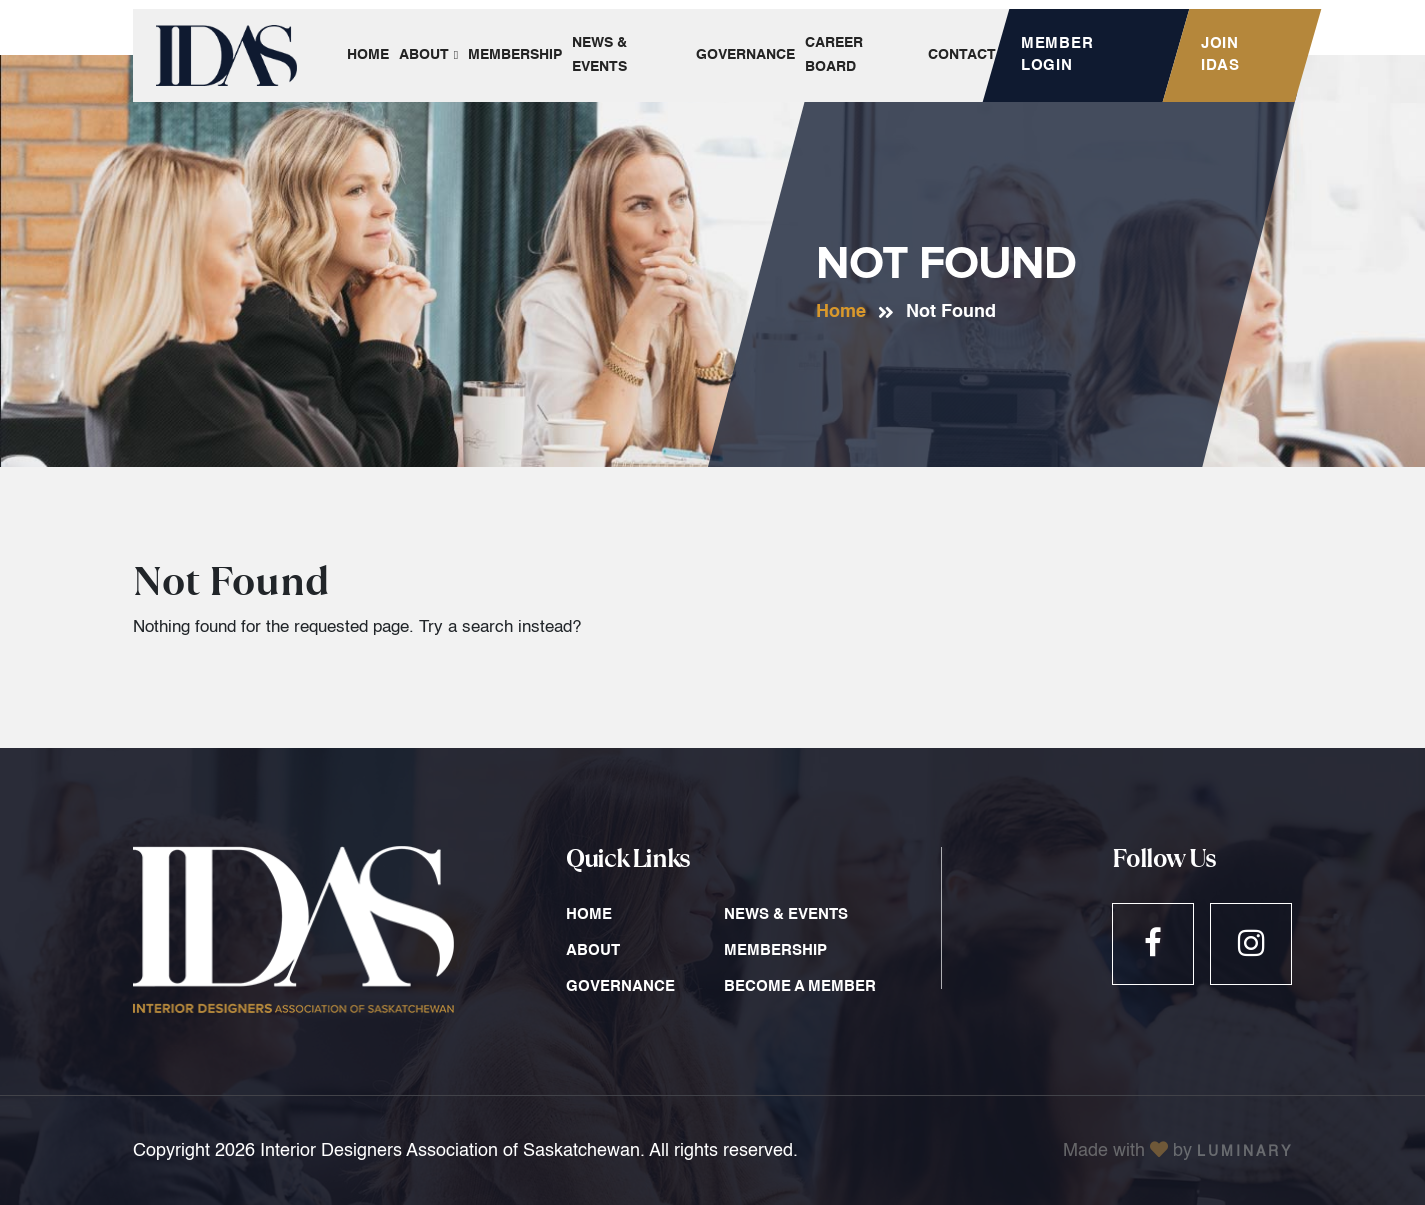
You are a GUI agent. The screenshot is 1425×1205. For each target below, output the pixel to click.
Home (841, 312)
